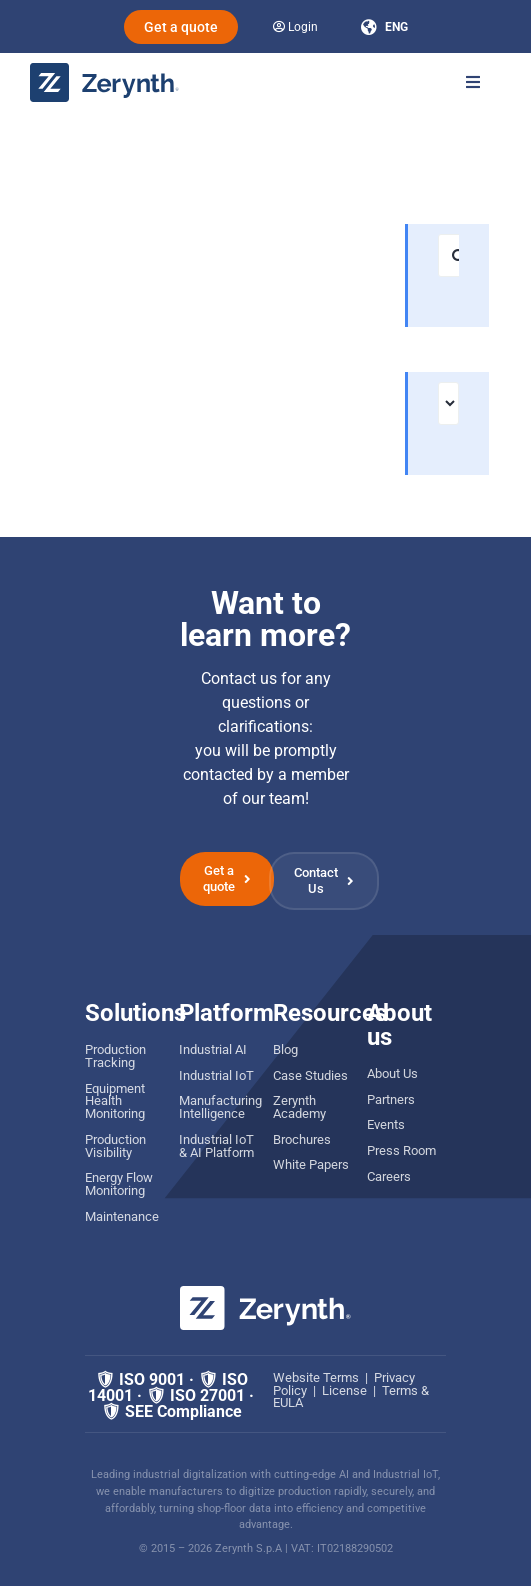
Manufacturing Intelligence (220, 1107)
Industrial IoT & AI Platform (216, 1146)
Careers (389, 1176)
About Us (392, 1073)
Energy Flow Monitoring (119, 1184)
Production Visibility (115, 1146)
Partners (391, 1099)
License (344, 1390)
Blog (285, 1049)
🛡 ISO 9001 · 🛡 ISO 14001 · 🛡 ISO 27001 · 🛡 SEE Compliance (171, 1395)
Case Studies (310, 1075)
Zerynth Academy (299, 1107)
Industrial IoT (216, 1075)
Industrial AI (213, 1049)
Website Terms (316, 1377)
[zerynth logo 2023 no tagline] (105, 70)
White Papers (311, 1164)
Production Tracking (115, 1056)
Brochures (302, 1139)
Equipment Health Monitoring (115, 1101)
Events (386, 1124)
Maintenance (122, 1216)
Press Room (401, 1150)
